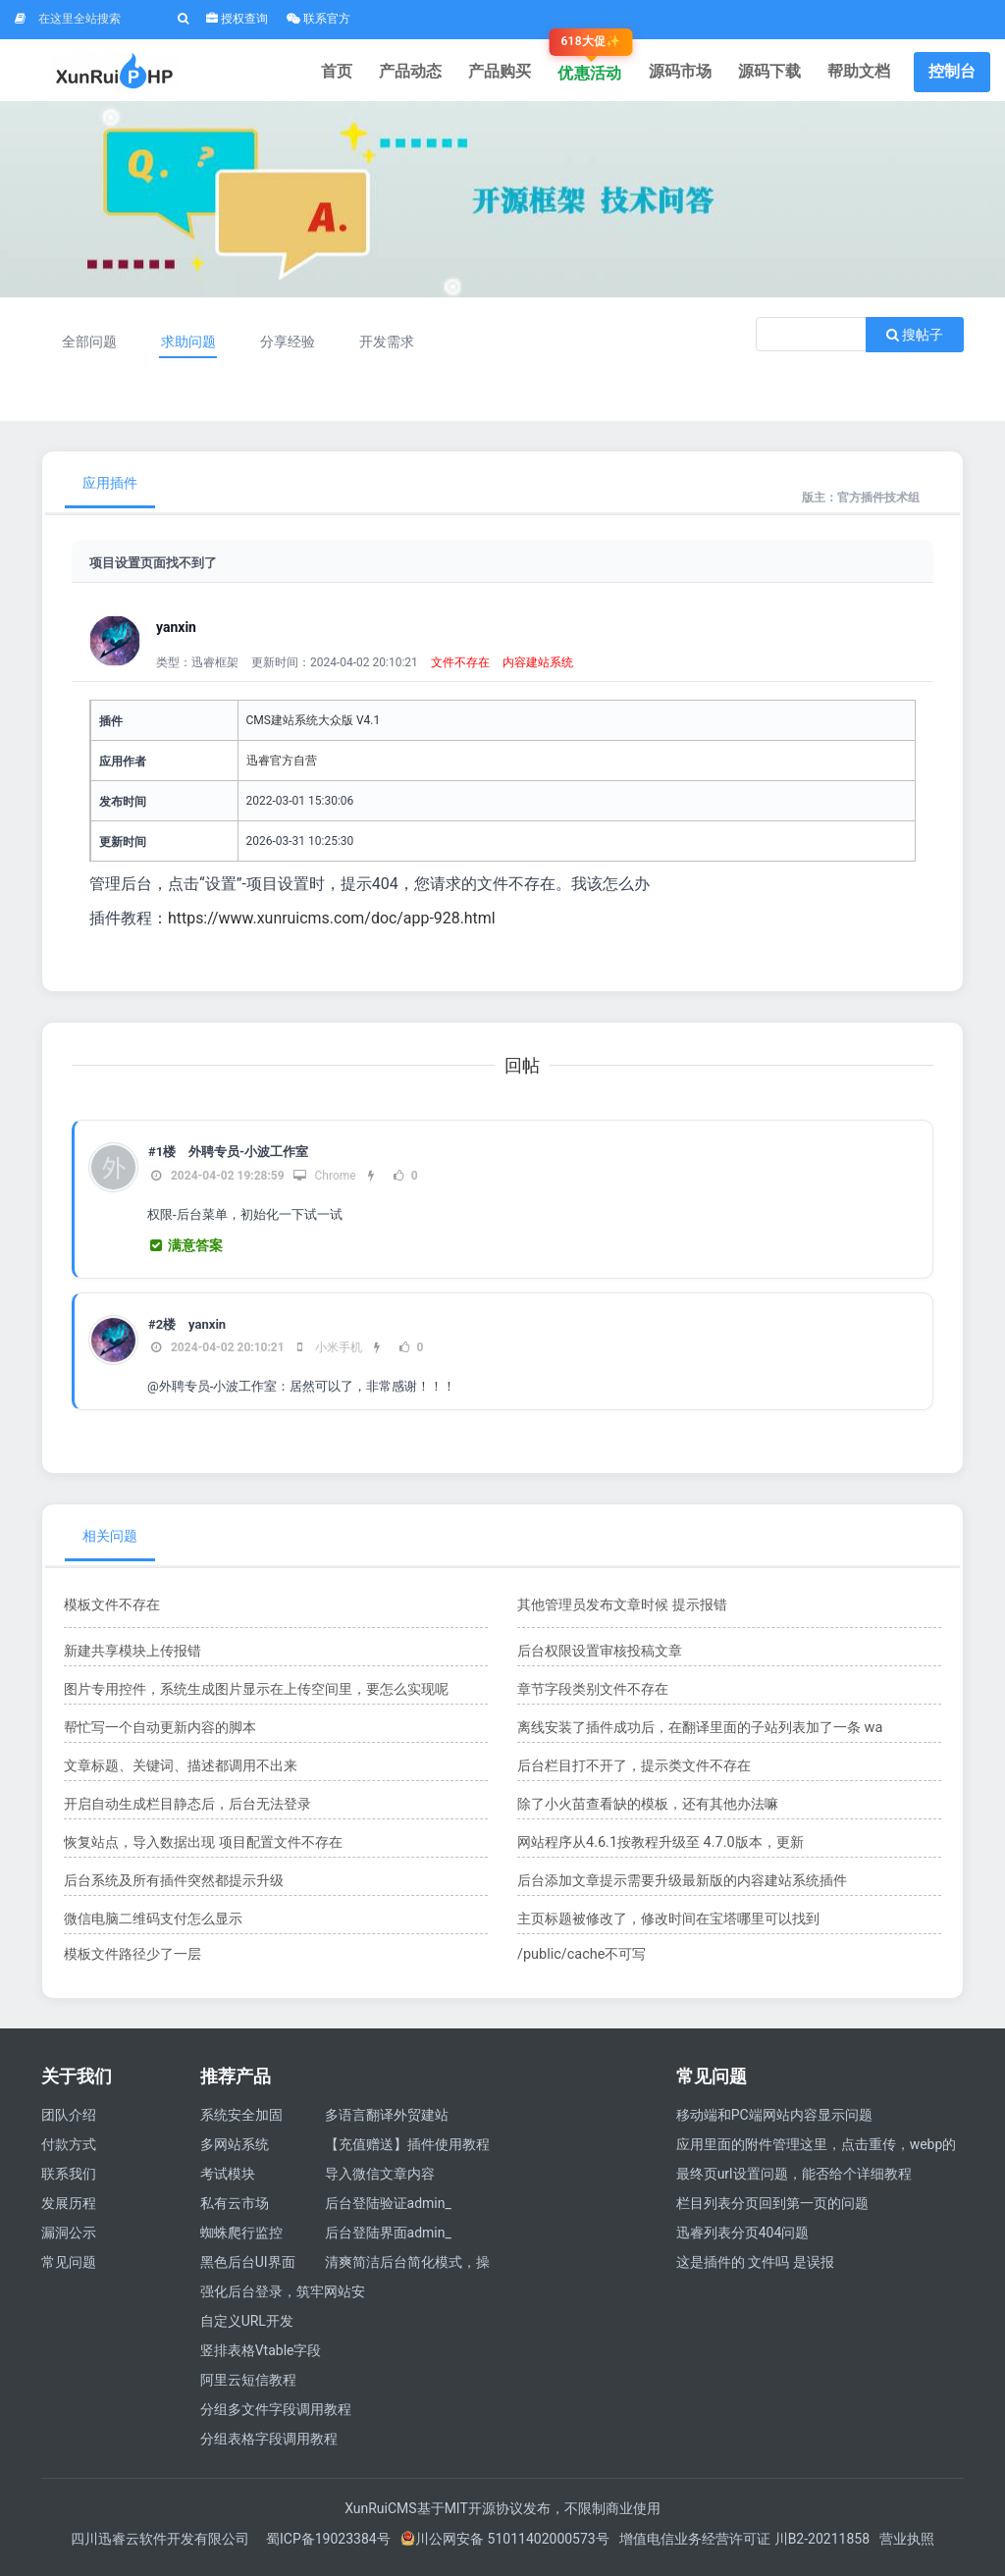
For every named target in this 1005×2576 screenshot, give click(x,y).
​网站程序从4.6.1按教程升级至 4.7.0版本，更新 (659, 1849)
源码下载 (774, 73)
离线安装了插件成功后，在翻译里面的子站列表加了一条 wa (699, 1734)
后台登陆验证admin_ (388, 2210)
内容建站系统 (537, 669)
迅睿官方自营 (281, 767)
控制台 (952, 73)
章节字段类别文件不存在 (592, 1696)
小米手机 (327, 1354)
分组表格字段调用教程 (269, 2445)
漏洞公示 (68, 2239)
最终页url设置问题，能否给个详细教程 (794, 2180)
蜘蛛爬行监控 (241, 2239)
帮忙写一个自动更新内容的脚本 (160, 1734)
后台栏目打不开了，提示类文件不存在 (634, 1772)
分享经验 (291, 348)
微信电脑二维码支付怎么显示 (153, 1925)
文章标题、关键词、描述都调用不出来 (180, 1772)
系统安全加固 (241, 2121)
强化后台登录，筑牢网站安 (282, 2298)
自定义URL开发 (246, 2328)
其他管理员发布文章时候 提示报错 (621, 1611)
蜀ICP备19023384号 (328, 2545)
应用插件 (109, 490)
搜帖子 (914, 341)
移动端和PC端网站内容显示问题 (774, 2121)
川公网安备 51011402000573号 (504, 2545)
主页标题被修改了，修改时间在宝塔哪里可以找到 (668, 1925)
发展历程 (68, 2210)
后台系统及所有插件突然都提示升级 (174, 1887)
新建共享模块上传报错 (132, 1657)
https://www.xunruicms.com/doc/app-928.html (332, 925)
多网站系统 (234, 2151)
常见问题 (68, 2269)
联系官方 (318, 19)
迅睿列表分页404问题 (743, 2239)
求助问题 (190, 348)
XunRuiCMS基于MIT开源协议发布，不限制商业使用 (502, 2515)
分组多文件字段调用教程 (275, 2416)
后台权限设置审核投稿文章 (599, 1657)
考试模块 (227, 2180)
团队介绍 (68, 2121)
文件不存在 (460, 669)
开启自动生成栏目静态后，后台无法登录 (187, 1810)
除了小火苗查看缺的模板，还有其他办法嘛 (647, 1810)
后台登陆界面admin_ (388, 2239)
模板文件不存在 (112, 1611)
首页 (357, 73)
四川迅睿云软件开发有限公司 (161, 2545)
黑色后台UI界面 (247, 2269)
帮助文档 (860, 73)
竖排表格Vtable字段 (261, 2357)
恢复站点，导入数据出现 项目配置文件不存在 (203, 1849)
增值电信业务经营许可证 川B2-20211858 (744, 2545)
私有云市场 (234, 2210)
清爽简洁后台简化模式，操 (407, 2269)
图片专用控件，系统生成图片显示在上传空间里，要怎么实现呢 (256, 1696)
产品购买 (514, 73)
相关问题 (109, 1543)
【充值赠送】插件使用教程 (407, 2151)
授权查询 (237, 19)
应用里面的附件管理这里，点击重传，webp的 (816, 2151)
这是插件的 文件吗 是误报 (755, 2269)
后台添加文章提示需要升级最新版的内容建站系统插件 (682, 1887)
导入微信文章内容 (380, 2180)
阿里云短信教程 (248, 2386)
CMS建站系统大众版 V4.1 (313, 727)
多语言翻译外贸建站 (387, 2121)
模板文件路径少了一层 (132, 1961)
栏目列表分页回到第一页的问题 (772, 2210)
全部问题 (90, 348)
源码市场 (688, 73)
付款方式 (68, 2151)
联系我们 (68, 2180)
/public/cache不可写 (580, 1961)
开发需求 (392, 348)
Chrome (324, 1182)
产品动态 (428, 73)
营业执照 (906, 2545)
